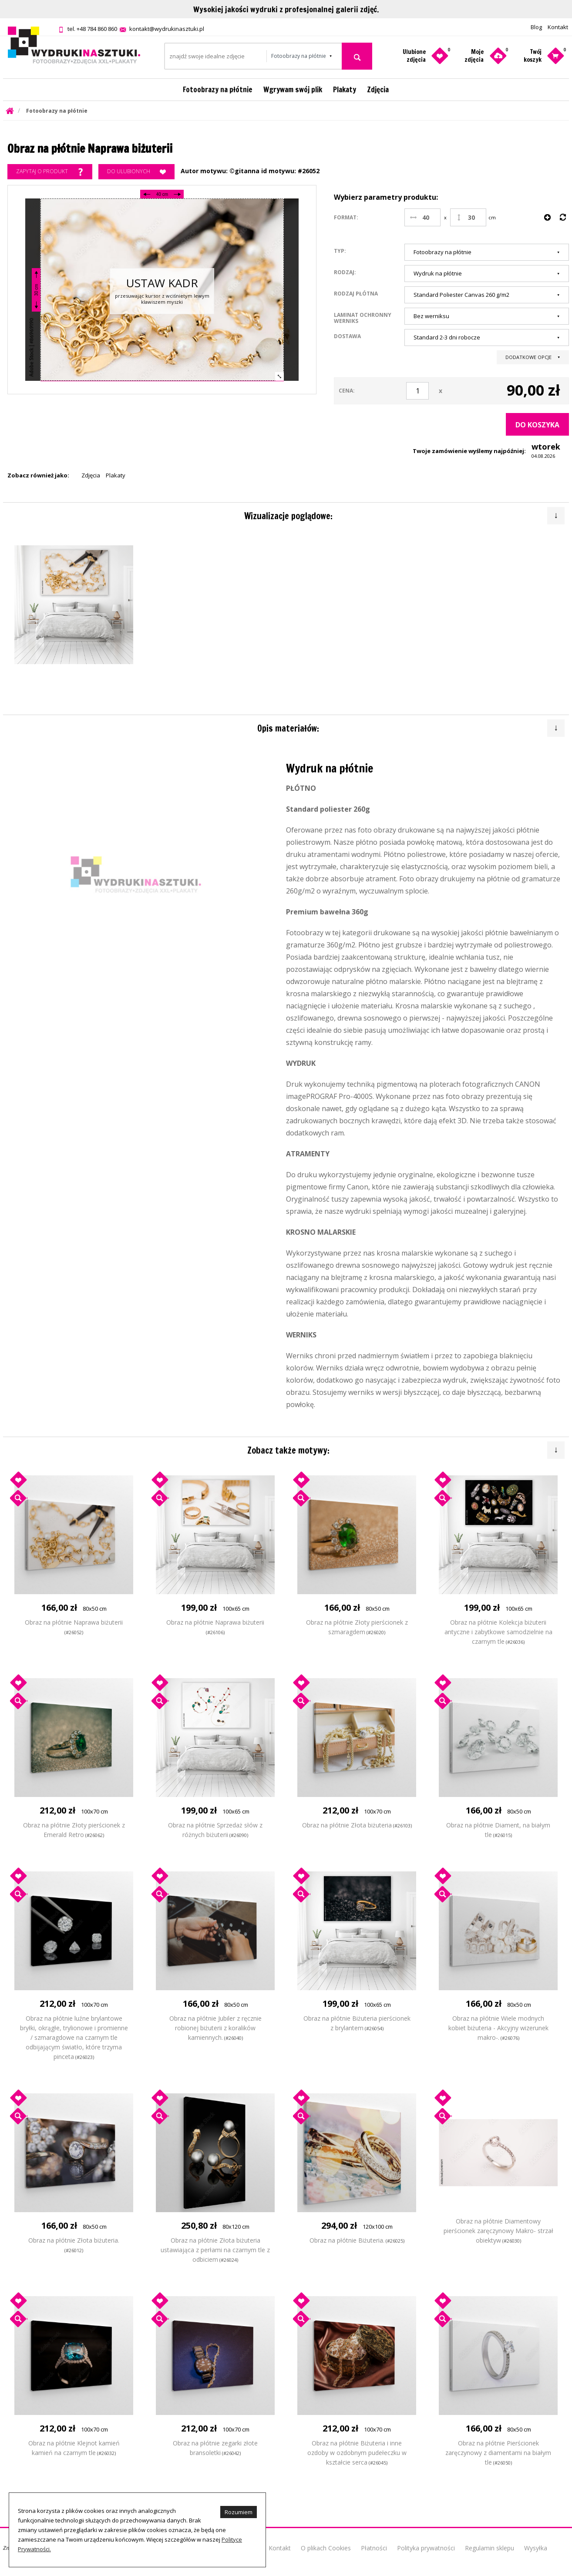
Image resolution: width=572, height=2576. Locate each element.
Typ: (340, 250)
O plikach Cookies (326, 2548)
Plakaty (344, 89)
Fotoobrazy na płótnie (217, 89)
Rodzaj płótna (356, 293)
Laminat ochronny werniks (362, 317)
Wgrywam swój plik (292, 89)
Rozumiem (238, 2512)
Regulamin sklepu (489, 2548)
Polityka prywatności (426, 2548)
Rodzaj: (345, 272)
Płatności (374, 2548)
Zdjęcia (378, 89)
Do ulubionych (136, 172)
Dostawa (347, 335)
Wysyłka (535, 2548)
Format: (346, 217)
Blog (536, 27)
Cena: (347, 390)
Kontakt (558, 27)
